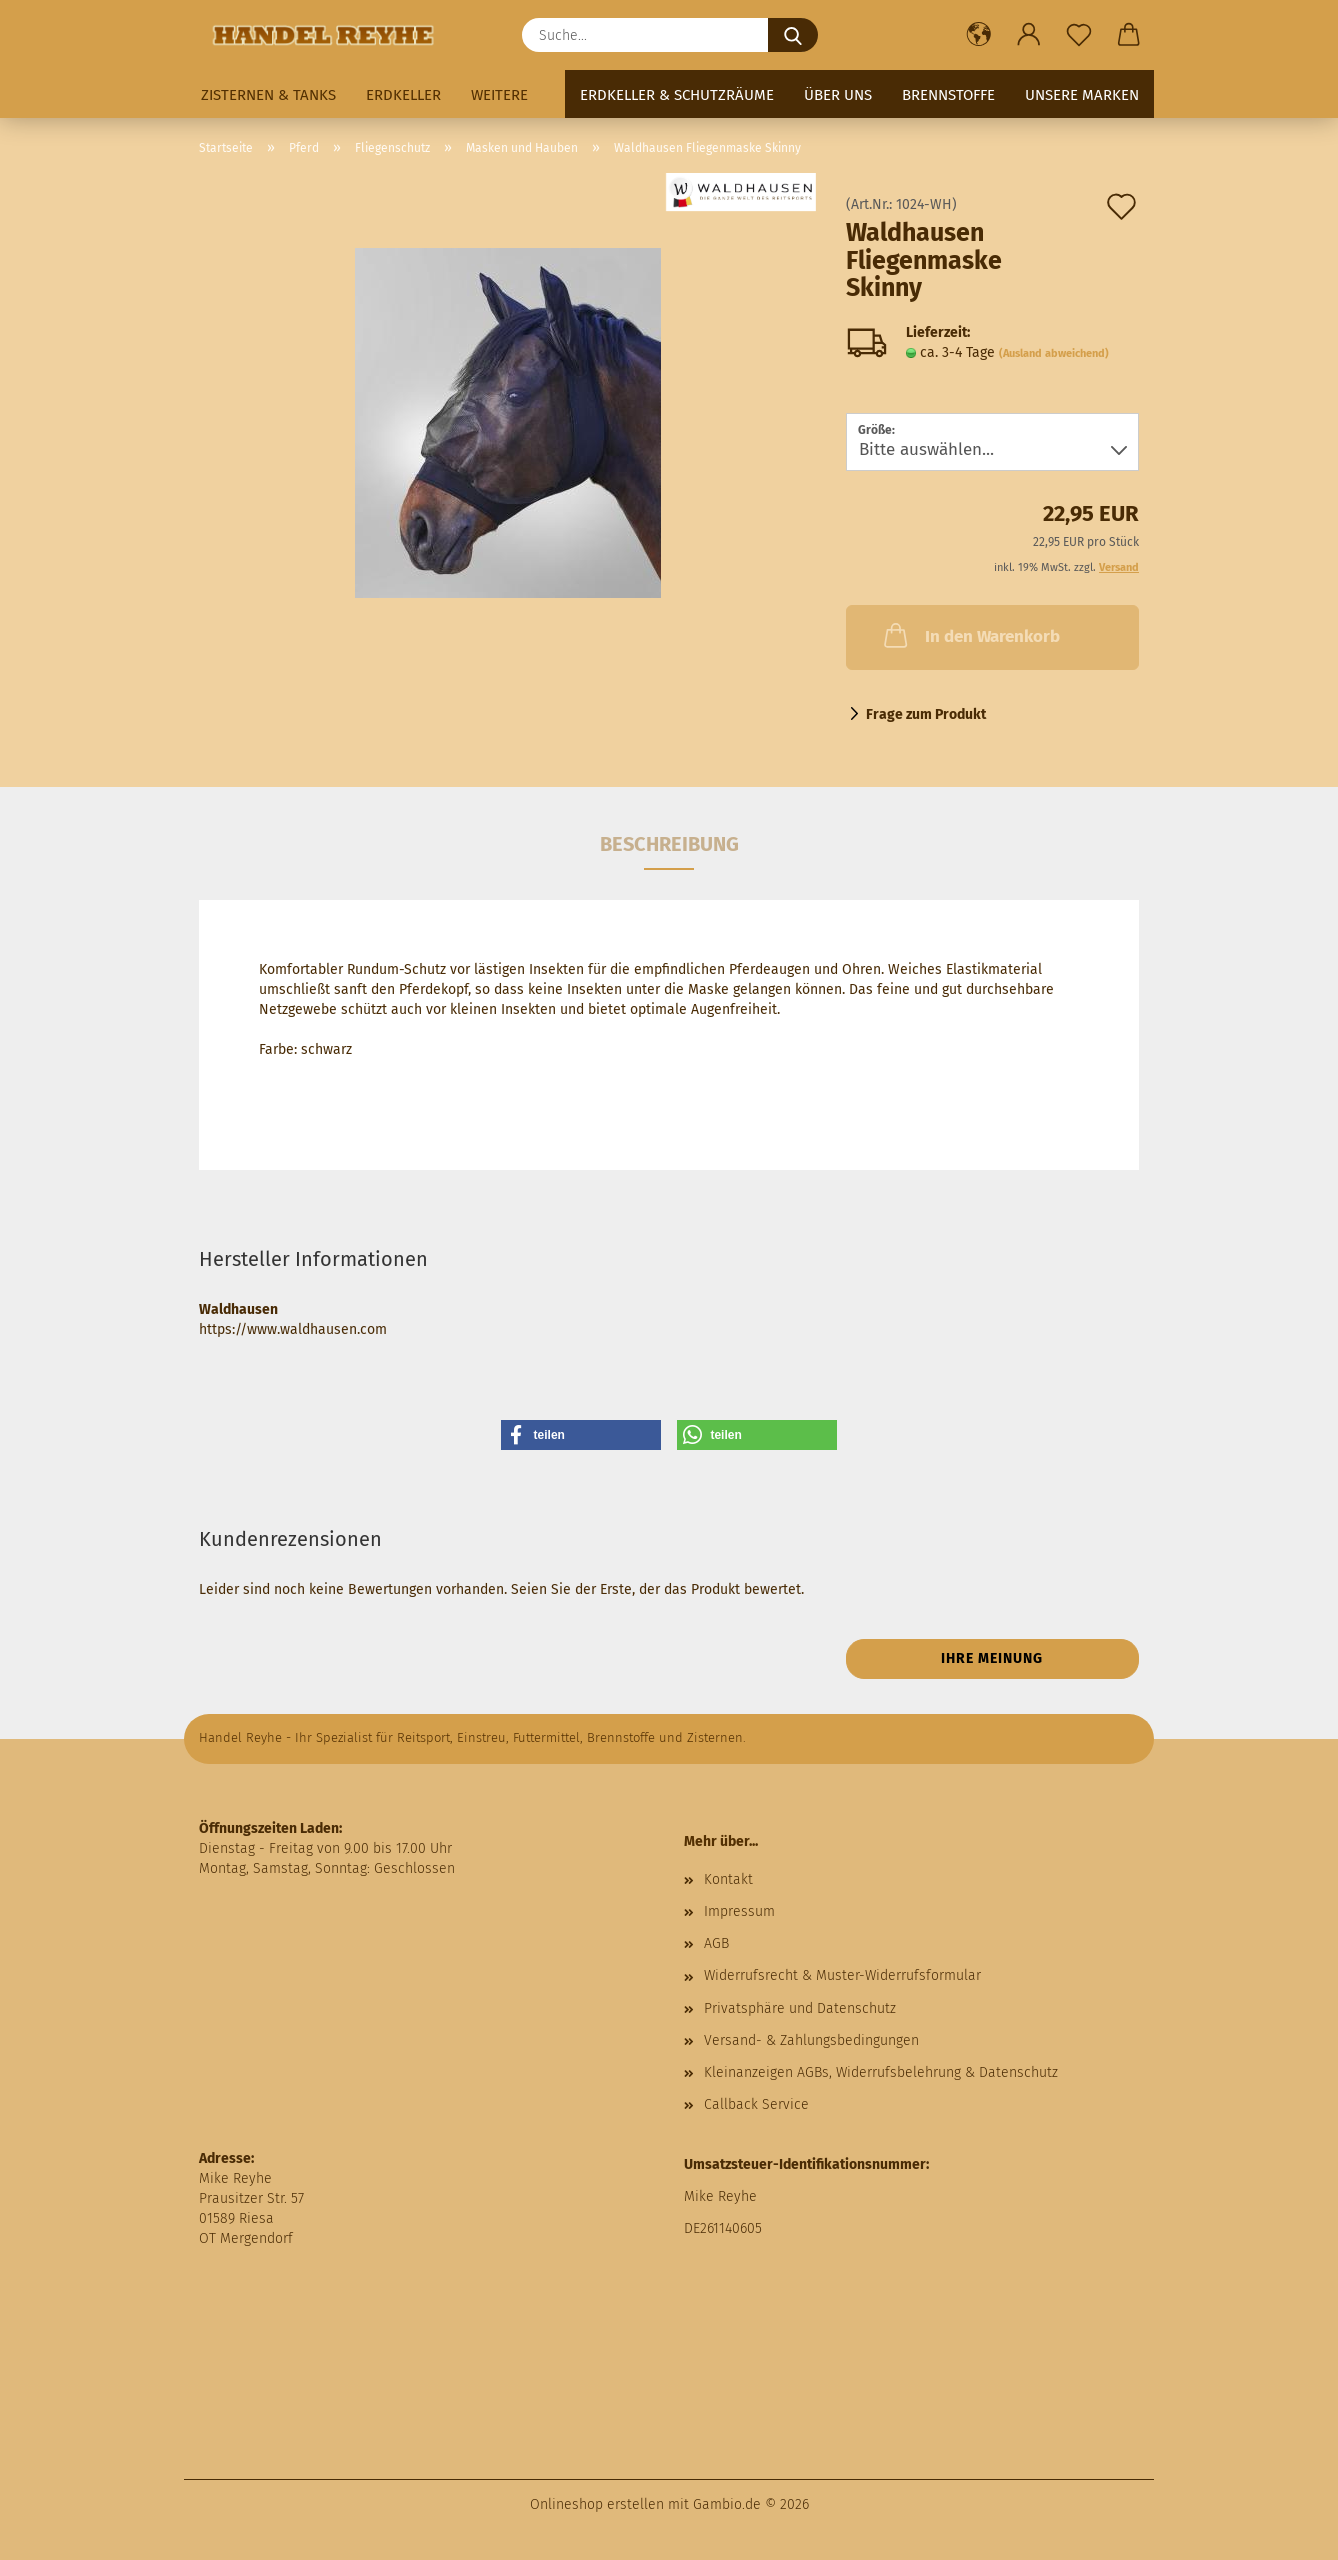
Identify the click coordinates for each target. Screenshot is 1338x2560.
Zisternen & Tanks (268, 95)
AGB (716, 1943)
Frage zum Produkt (926, 714)
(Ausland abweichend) (1054, 353)
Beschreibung (669, 844)
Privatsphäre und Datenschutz (800, 2008)
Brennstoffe (948, 95)
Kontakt (728, 1879)
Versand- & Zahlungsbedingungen (811, 2040)
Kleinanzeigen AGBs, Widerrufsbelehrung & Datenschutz (881, 2072)
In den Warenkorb (970, 635)
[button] (979, 35)
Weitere (499, 95)
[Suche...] (793, 35)
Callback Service (756, 2104)
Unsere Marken (1082, 95)
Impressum (739, 1911)
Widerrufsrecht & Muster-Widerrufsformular (842, 1975)
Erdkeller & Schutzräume (677, 95)
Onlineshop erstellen (597, 2504)
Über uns (838, 95)
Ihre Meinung (992, 1658)
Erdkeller (403, 95)
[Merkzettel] (1079, 35)
